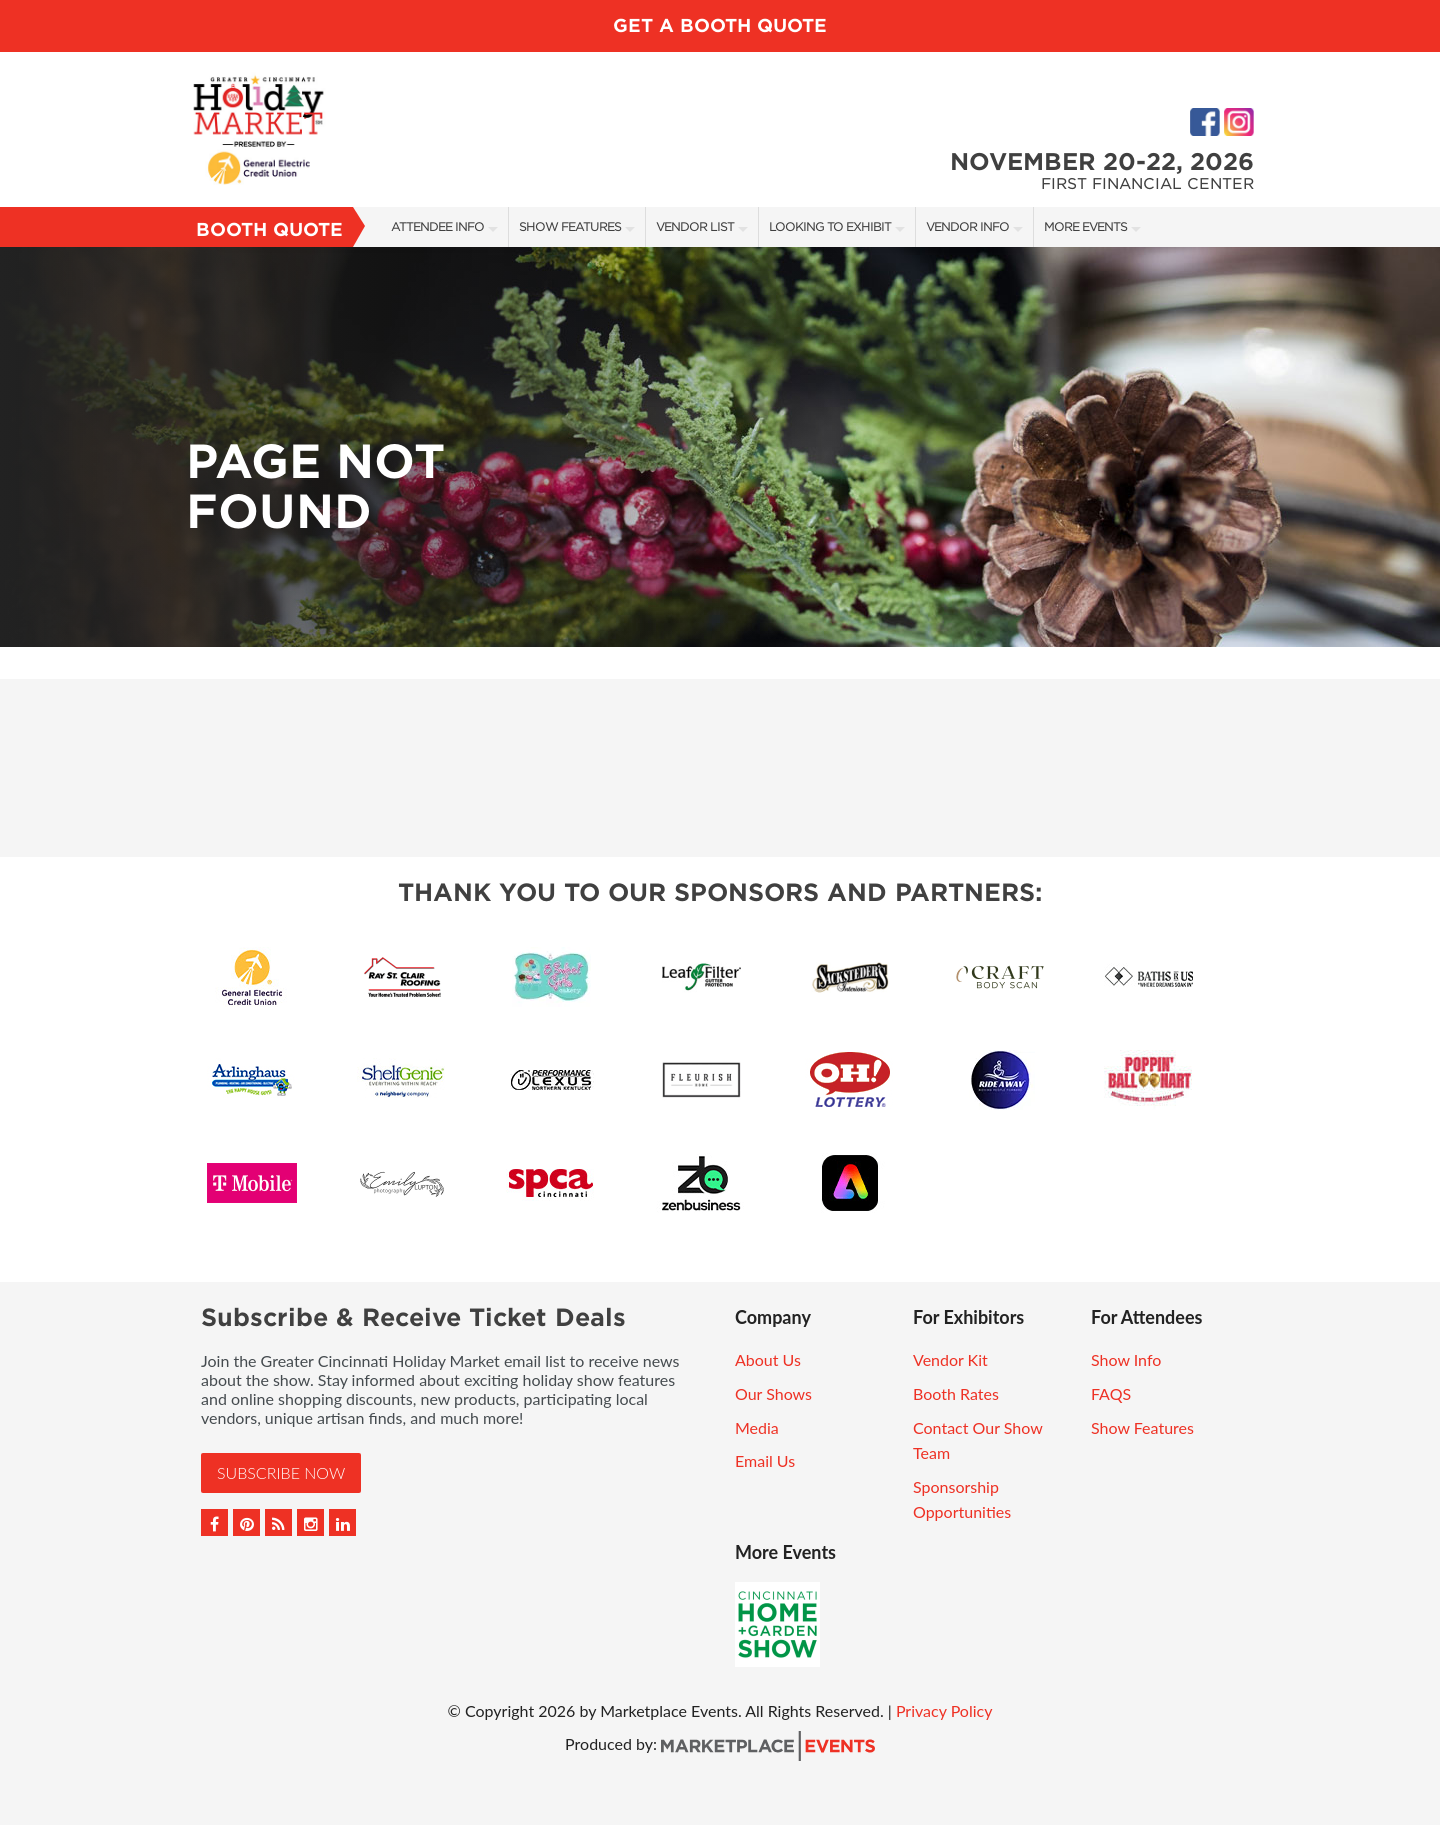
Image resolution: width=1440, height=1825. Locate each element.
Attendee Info (437, 226)
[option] (720, 447)
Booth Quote (269, 229)
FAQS (1111, 1393)
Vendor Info (967, 226)
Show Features (570, 226)
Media (757, 1427)
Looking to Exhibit (830, 226)
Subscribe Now (281, 1472)
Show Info (1126, 1359)
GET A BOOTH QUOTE (720, 25)
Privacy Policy (944, 1710)
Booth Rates (956, 1393)
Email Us (765, 1460)
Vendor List (695, 226)
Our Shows (773, 1393)
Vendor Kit (950, 1359)
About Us (768, 1359)
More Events (1085, 226)
